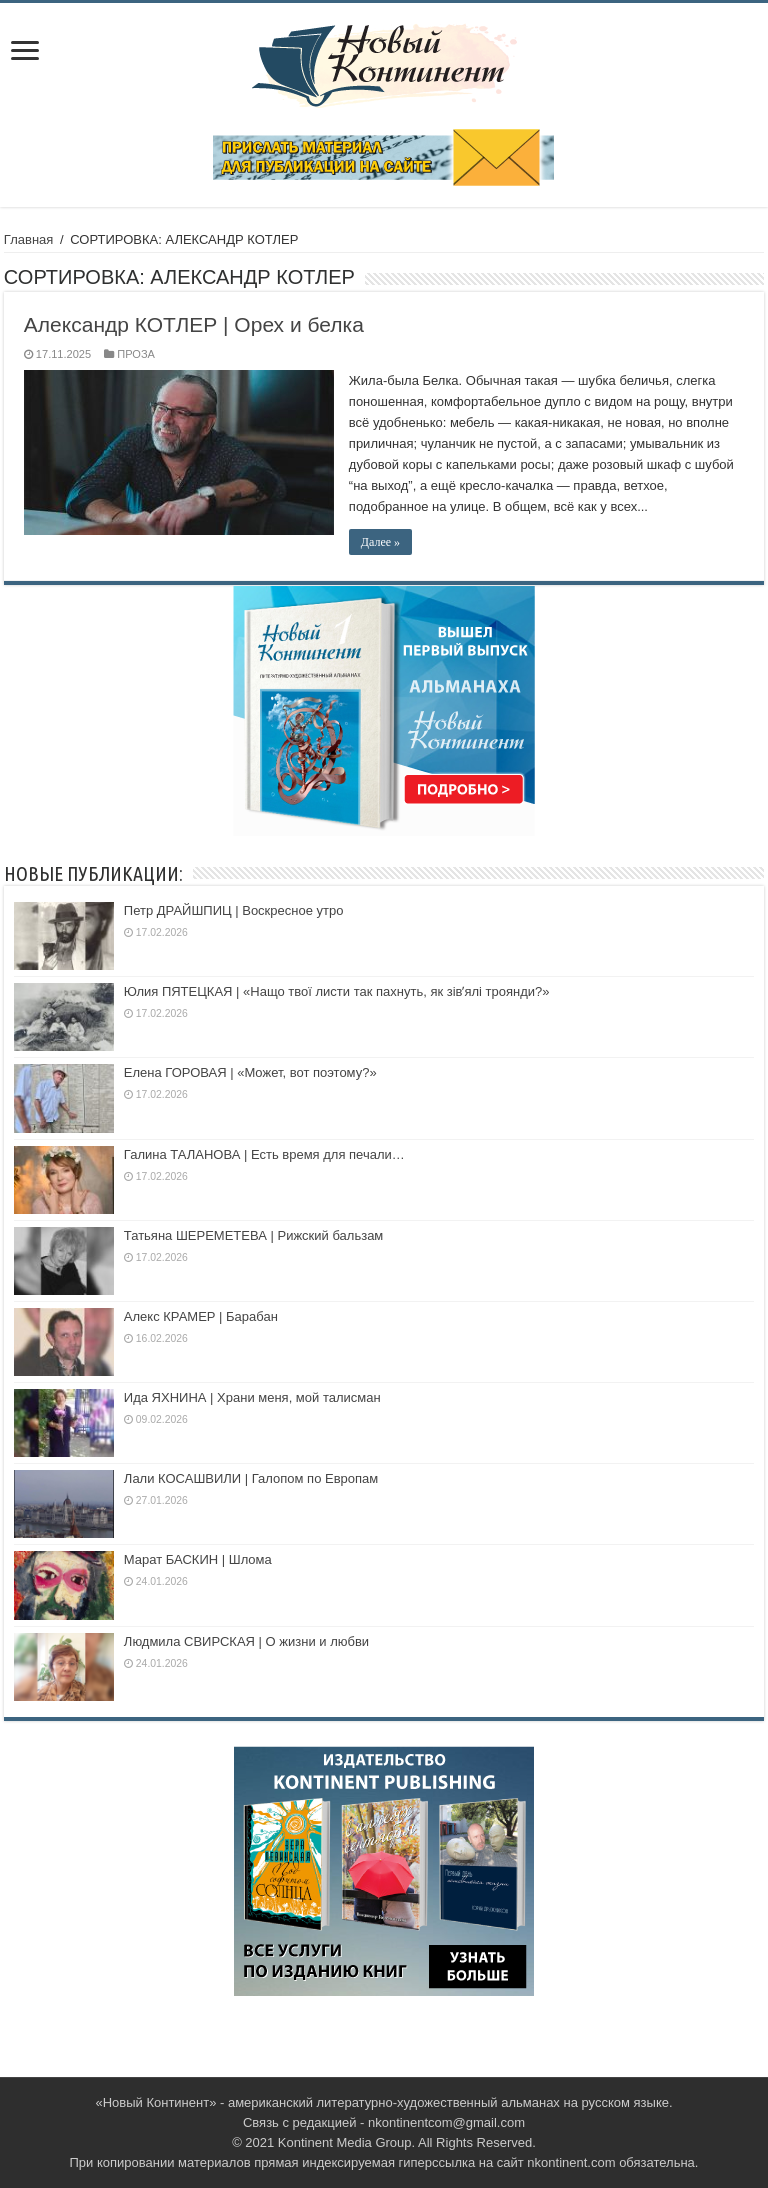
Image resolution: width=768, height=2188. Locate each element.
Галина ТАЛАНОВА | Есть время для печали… (264, 1154)
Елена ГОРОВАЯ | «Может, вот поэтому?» (250, 1072)
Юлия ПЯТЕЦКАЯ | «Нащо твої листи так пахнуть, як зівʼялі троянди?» (337, 991)
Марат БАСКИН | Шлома (198, 1559)
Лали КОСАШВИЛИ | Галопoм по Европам (251, 1478)
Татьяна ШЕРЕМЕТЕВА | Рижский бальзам (253, 1235)
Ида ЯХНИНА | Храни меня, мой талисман (252, 1397)
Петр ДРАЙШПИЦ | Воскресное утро (234, 910)
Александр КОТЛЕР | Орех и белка (194, 324)
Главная (28, 239)
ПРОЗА (136, 354)
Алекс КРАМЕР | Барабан (201, 1316)
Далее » (380, 542)
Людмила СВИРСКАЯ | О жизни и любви (246, 1641)
